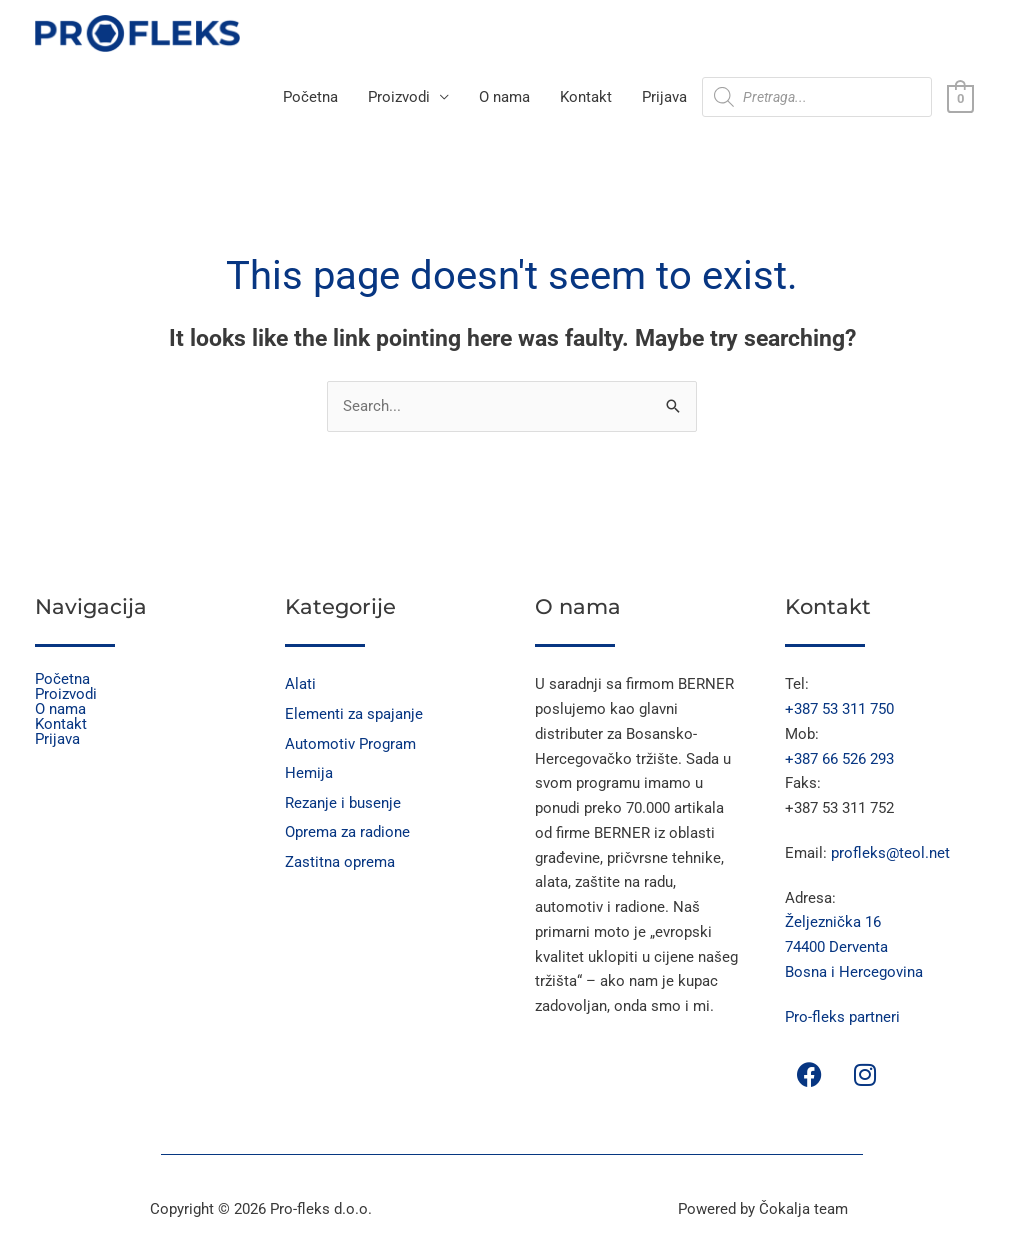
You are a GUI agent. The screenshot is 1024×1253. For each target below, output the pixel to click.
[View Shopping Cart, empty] (960, 99)
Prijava (664, 99)
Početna (310, 99)
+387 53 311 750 (839, 710)
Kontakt (586, 99)
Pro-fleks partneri (842, 1018)
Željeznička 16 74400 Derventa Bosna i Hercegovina (854, 949)
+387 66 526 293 (839, 760)
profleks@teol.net (890, 854)
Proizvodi (399, 99)
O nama (504, 99)
